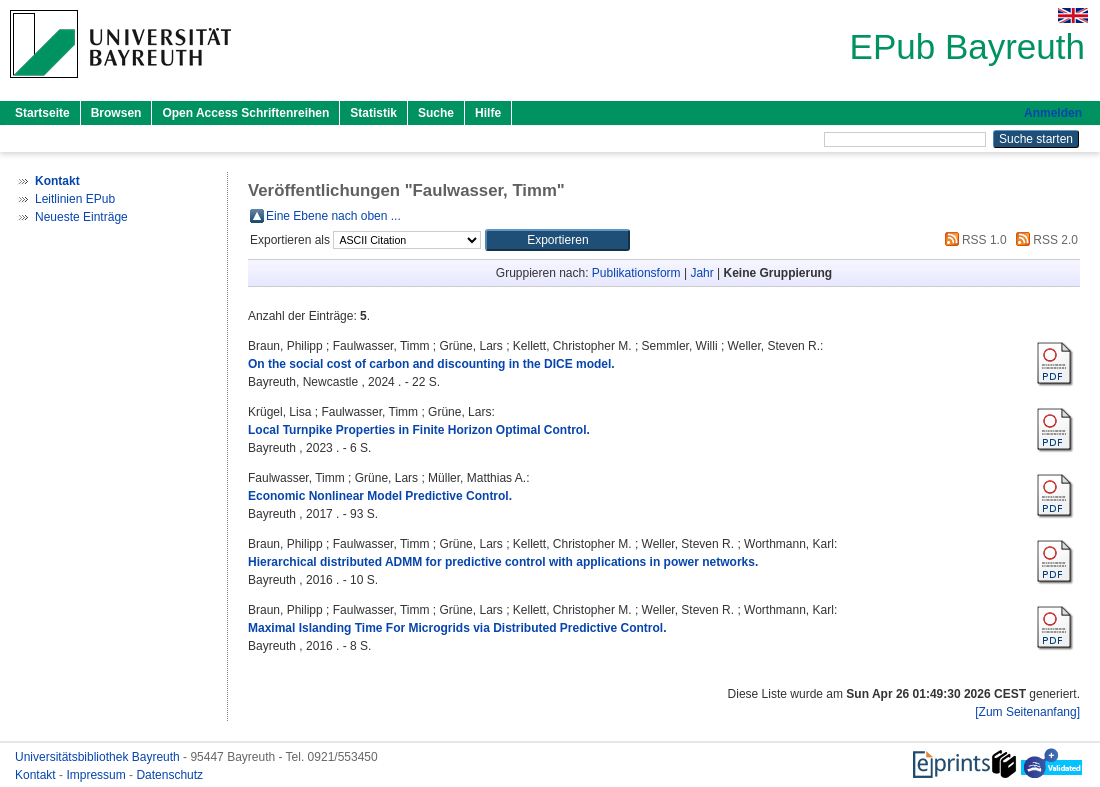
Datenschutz (169, 775)
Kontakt (37, 775)
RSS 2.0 (1044, 240)
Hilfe (488, 113)
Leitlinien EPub (75, 199)
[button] (557, 240)
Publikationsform (636, 273)
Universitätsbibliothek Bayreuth (99, 757)
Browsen (116, 113)
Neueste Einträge (81, 217)
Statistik (373, 113)
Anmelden (1053, 113)
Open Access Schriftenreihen (245, 113)
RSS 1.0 (973, 240)
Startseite (42, 113)
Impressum (97, 775)
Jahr (701, 273)
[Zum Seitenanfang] (1027, 712)
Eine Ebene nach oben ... (333, 216)
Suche (436, 113)
